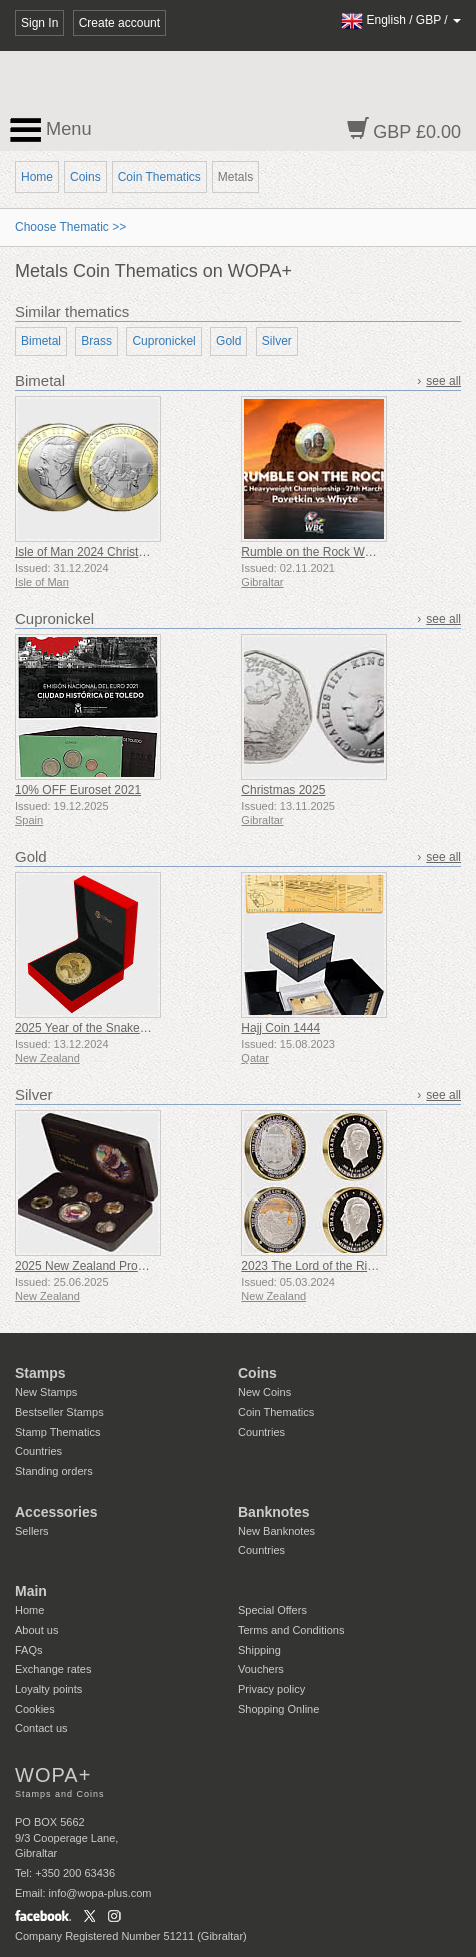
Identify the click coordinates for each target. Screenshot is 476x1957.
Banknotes (274, 1512)
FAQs (29, 1650)
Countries (38, 1451)
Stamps (40, 1373)
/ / (401, 20)
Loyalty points (48, 1689)
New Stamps (46, 1392)
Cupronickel (163, 341)
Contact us (41, 1728)
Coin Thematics (159, 177)
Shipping (259, 1650)
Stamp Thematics (57, 1432)
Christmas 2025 (283, 790)
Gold (228, 341)
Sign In (39, 23)
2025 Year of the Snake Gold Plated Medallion (138, 1028)
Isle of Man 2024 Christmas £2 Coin (110, 552)
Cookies (35, 1709)
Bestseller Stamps (59, 1412)
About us (36, 1630)
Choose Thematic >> (70, 227)
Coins (85, 177)
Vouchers (261, 1669)
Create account (119, 23)
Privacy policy (271, 1689)
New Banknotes (276, 1531)
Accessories (56, 1512)
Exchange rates (53, 1669)
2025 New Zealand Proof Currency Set (118, 1266)
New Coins (264, 1392)
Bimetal (41, 341)
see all (443, 381)
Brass (96, 341)
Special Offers (272, 1610)
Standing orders (54, 1471)
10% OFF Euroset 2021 (78, 790)
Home (37, 177)
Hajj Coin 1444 (280, 1028)
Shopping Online (278, 1709)
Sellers (32, 1531)
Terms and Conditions (291, 1630)
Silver (277, 341)
